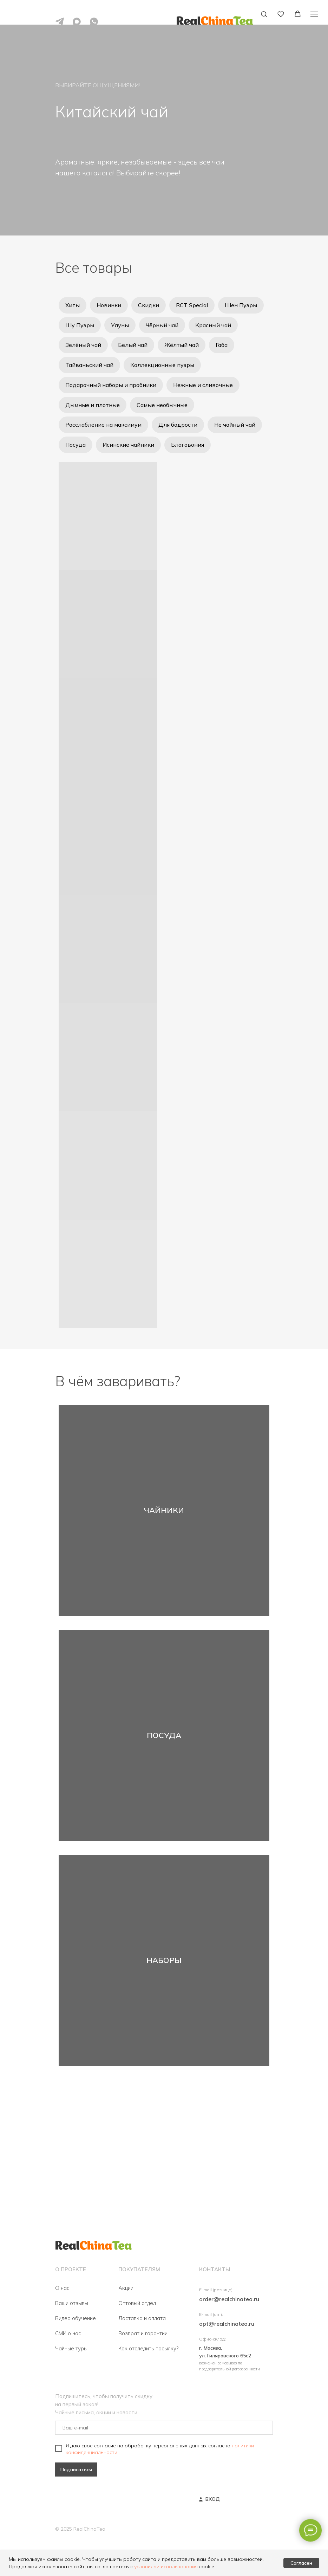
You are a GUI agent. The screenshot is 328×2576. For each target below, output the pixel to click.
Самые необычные (162, 404)
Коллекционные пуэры (162, 364)
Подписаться (76, 2469)
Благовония (187, 444)
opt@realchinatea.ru (226, 2323)
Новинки (109, 305)
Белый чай (132, 345)
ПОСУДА (164, 1736)
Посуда (75, 444)
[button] (264, 14)
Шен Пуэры (241, 305)
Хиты (72, 305)
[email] (164, 2428)
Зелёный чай (83, 345)
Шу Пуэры (79, 325)
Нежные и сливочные (203, 384)
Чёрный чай (162, 325)
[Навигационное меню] (314, 14)
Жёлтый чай (181, 345)
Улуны (120, 325)
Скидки (148, 305)
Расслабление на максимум (103, 424)
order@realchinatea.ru (229, 2299)
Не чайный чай (234, 424)
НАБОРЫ (164, 1960)
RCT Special (192, 305)
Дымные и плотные (92, 404)
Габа (222, 345)
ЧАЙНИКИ (164, 1511)
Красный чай (213, 325)
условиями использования (166, 2566)
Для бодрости (177, 424)
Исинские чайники (128, 444)
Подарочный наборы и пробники (110, 384)
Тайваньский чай (89, 364)
